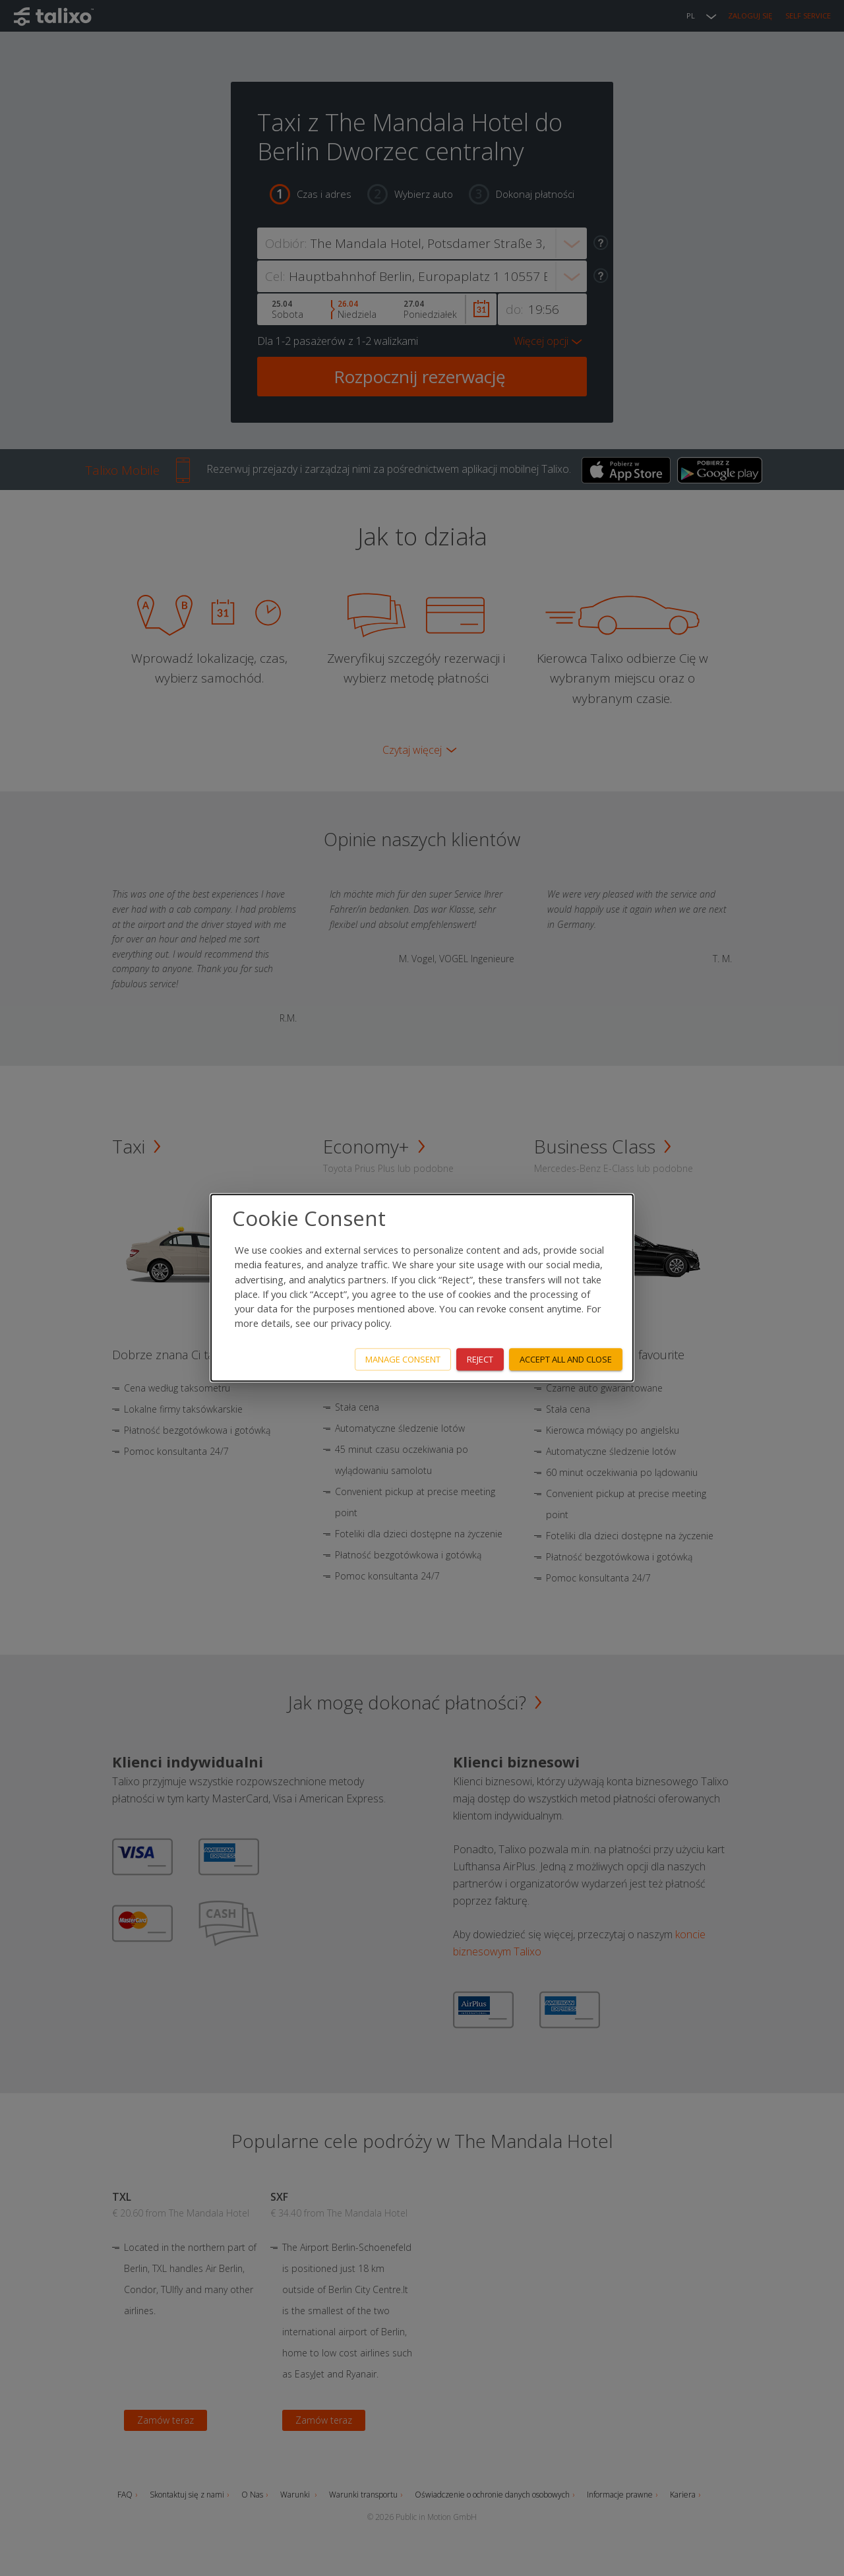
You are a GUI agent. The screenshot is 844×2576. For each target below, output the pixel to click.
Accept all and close (566, 1359)
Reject (480, 1359)
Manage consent (402, 1359)
